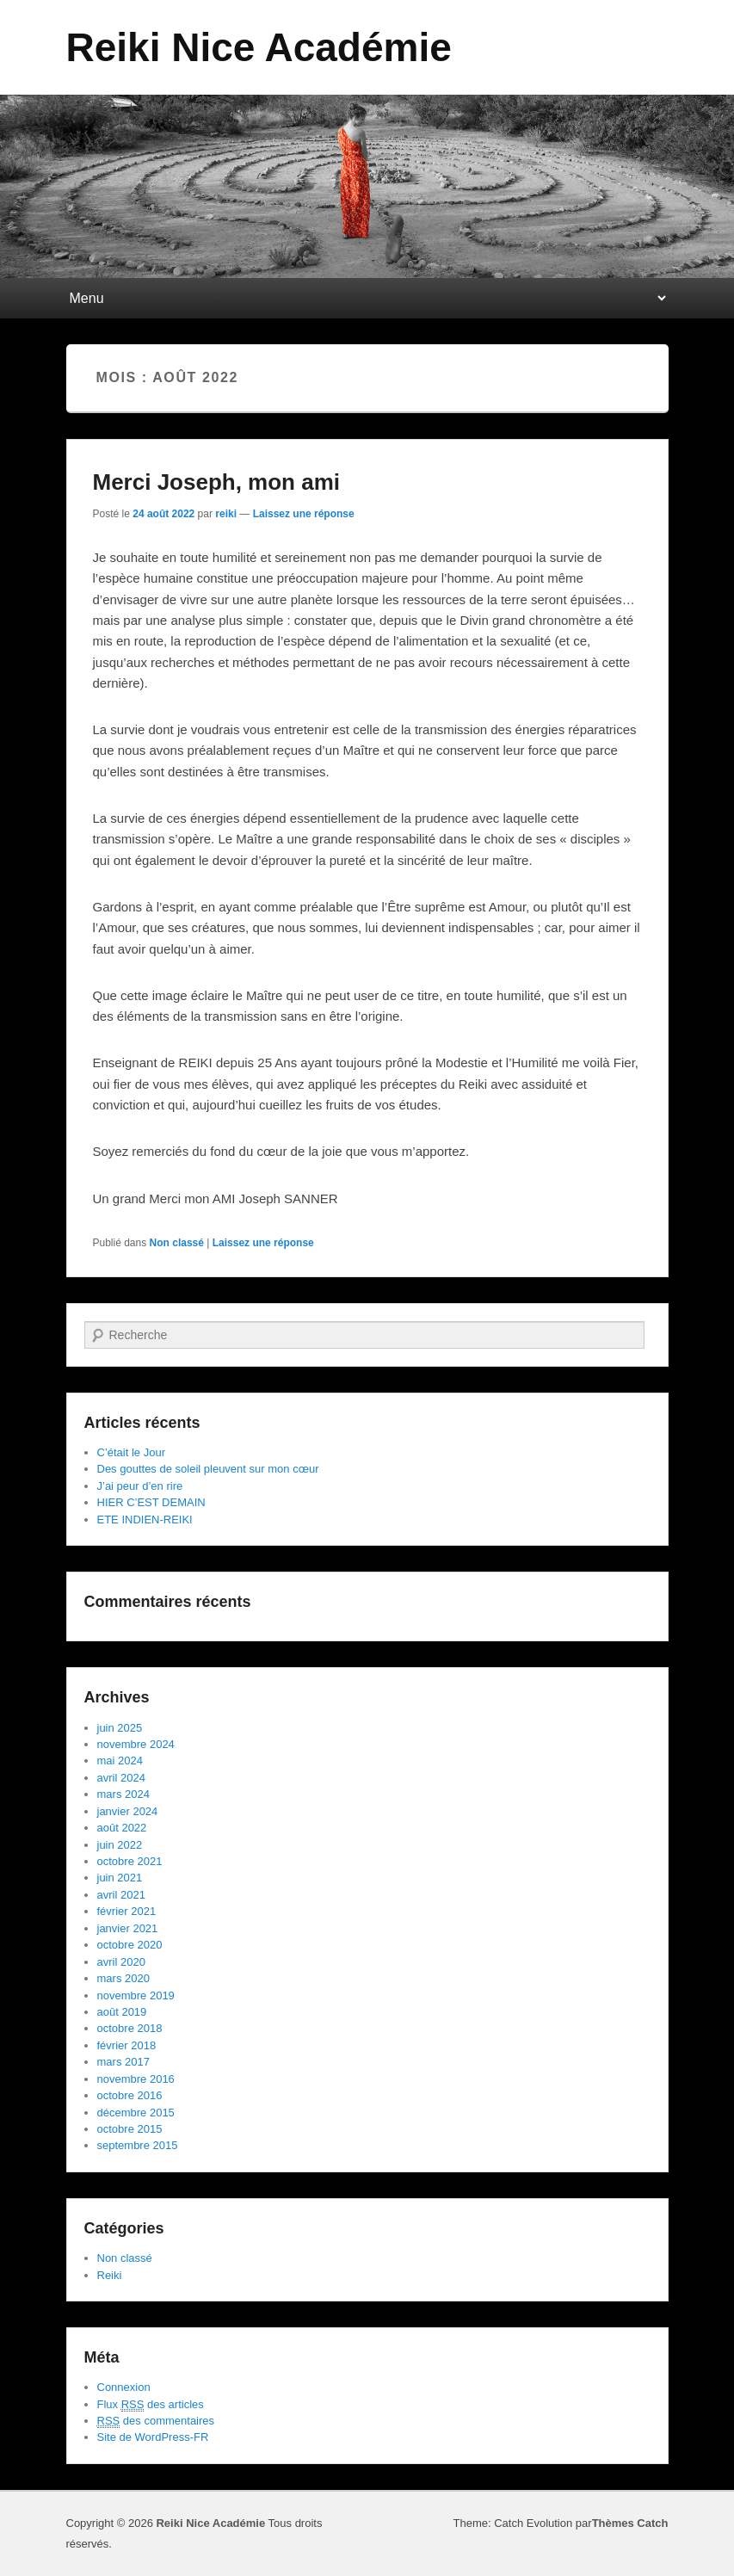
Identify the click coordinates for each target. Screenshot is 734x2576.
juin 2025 (120, 1727)
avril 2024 (121, 1777)
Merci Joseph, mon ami (217, 482)
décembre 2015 (136, 2112)
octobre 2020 (130, 1944)
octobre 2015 (130, 2128)
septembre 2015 (137, 2145)
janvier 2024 (127, 1811)
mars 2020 (123, 1978)
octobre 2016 (130, 2095)
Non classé (177, 1243)
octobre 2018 (130, 2028)
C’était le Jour (131, 1452)
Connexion (124, 2387)
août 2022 (122, 1827)
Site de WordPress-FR (153, 2437)
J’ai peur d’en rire (140, 1486)
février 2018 (127, 2045)
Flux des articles (150, 2405)
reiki (226, 514)
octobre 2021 (130, 1861)
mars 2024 (123, 1794)
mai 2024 (120, 1760)
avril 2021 (121, 1894)
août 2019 (122, 2011)
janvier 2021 (127, 1928)
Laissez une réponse (304, 514)
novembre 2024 (136, 1744)
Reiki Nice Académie (259, 47)
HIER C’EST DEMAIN (151, 1502)
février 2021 (127, 1911)
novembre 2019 (136, 1995)
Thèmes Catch (630, 2523)
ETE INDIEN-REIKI (145, 1519)
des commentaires (156, 2421)
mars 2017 (123, 2061)
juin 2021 (120, 1877)
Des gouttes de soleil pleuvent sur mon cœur (208, 1468)
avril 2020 (121, 1961)
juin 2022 (120, 1844)
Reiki (109, 2275)
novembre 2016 (136, 2079)
